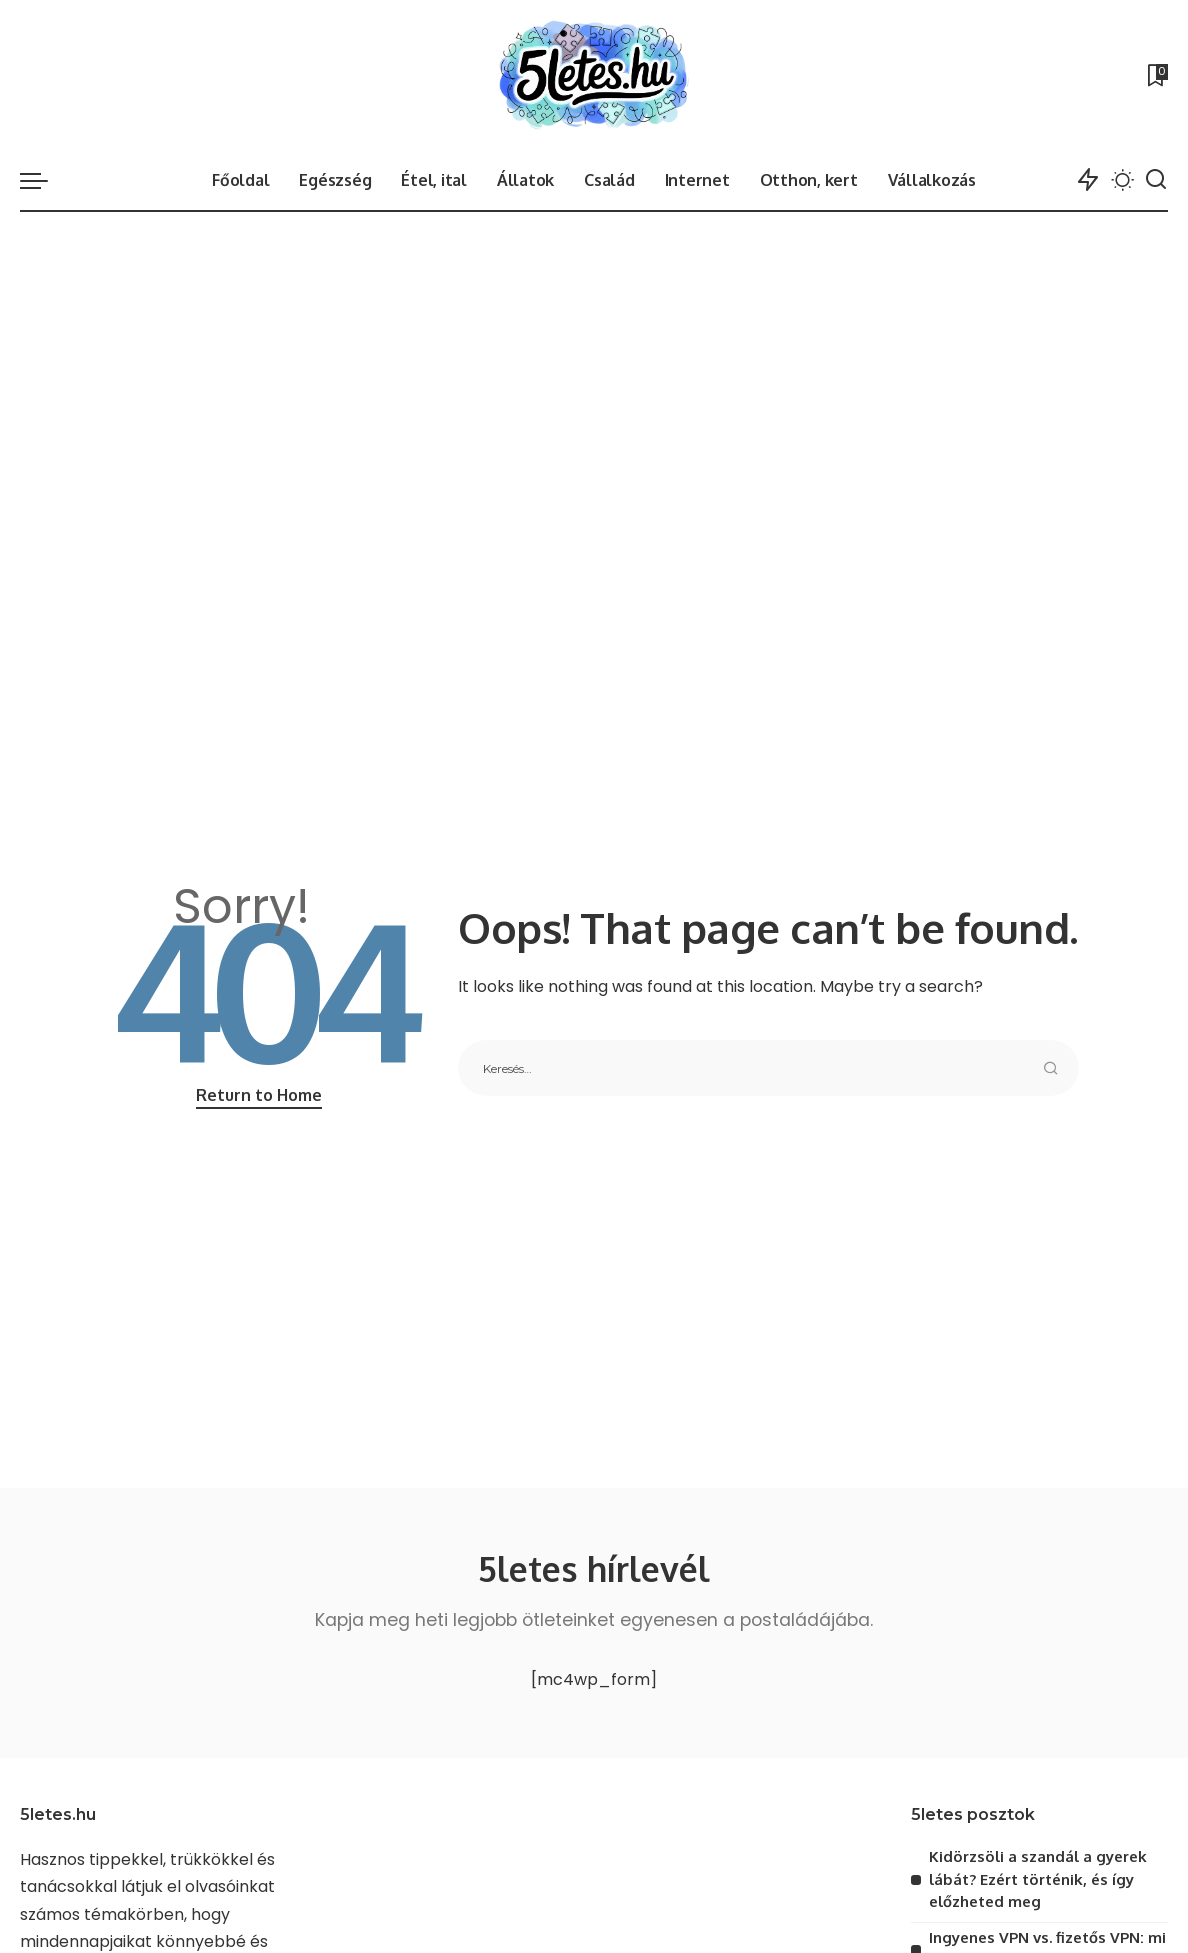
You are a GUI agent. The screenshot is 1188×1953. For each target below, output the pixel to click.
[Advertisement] (594, 362)
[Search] (1156, 180)
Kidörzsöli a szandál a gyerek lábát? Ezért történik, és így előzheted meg (1038, 1879)
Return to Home (259, 1095)
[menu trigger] (44, 180)
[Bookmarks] (1156, 75)
